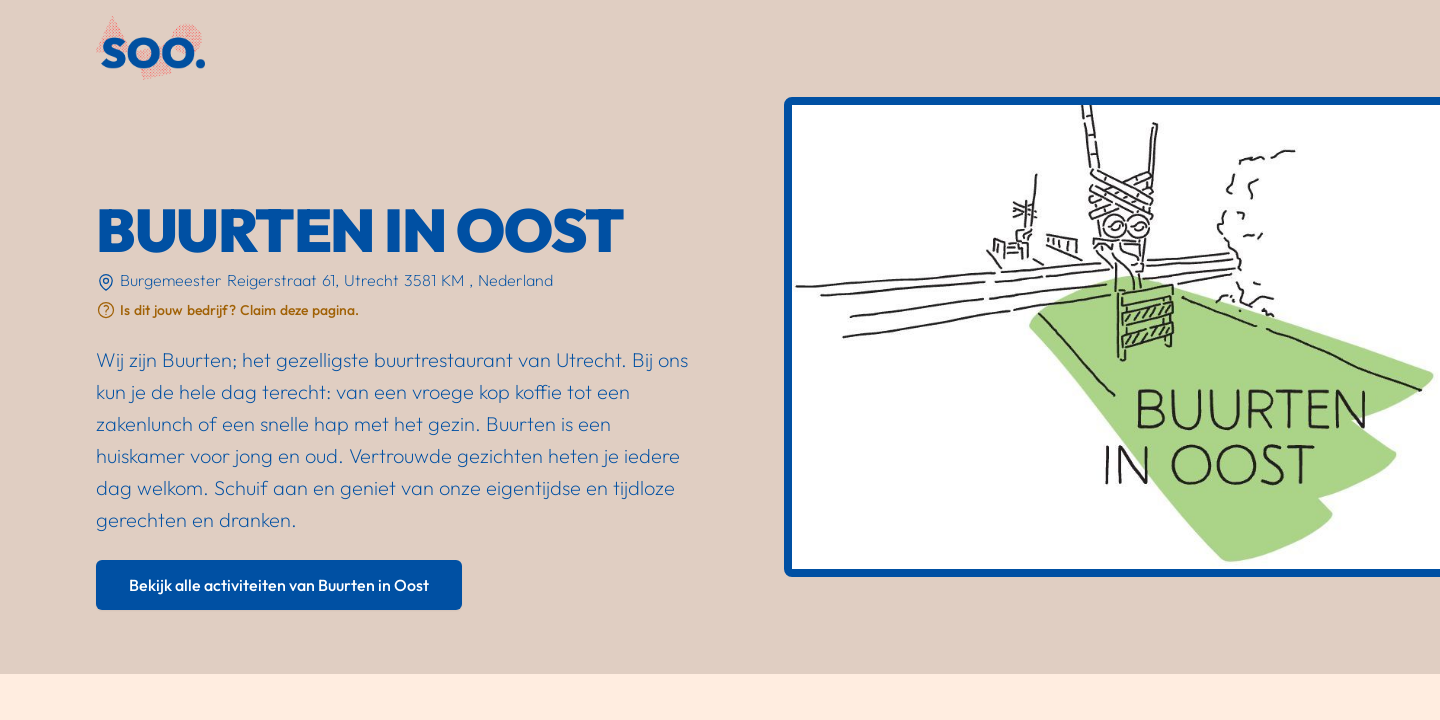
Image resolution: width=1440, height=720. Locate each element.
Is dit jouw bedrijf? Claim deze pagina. (239, 310)
